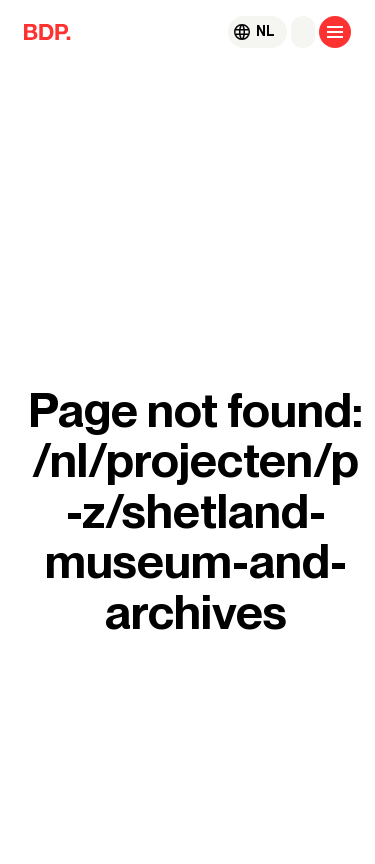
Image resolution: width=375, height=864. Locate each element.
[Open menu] (335, 32)
